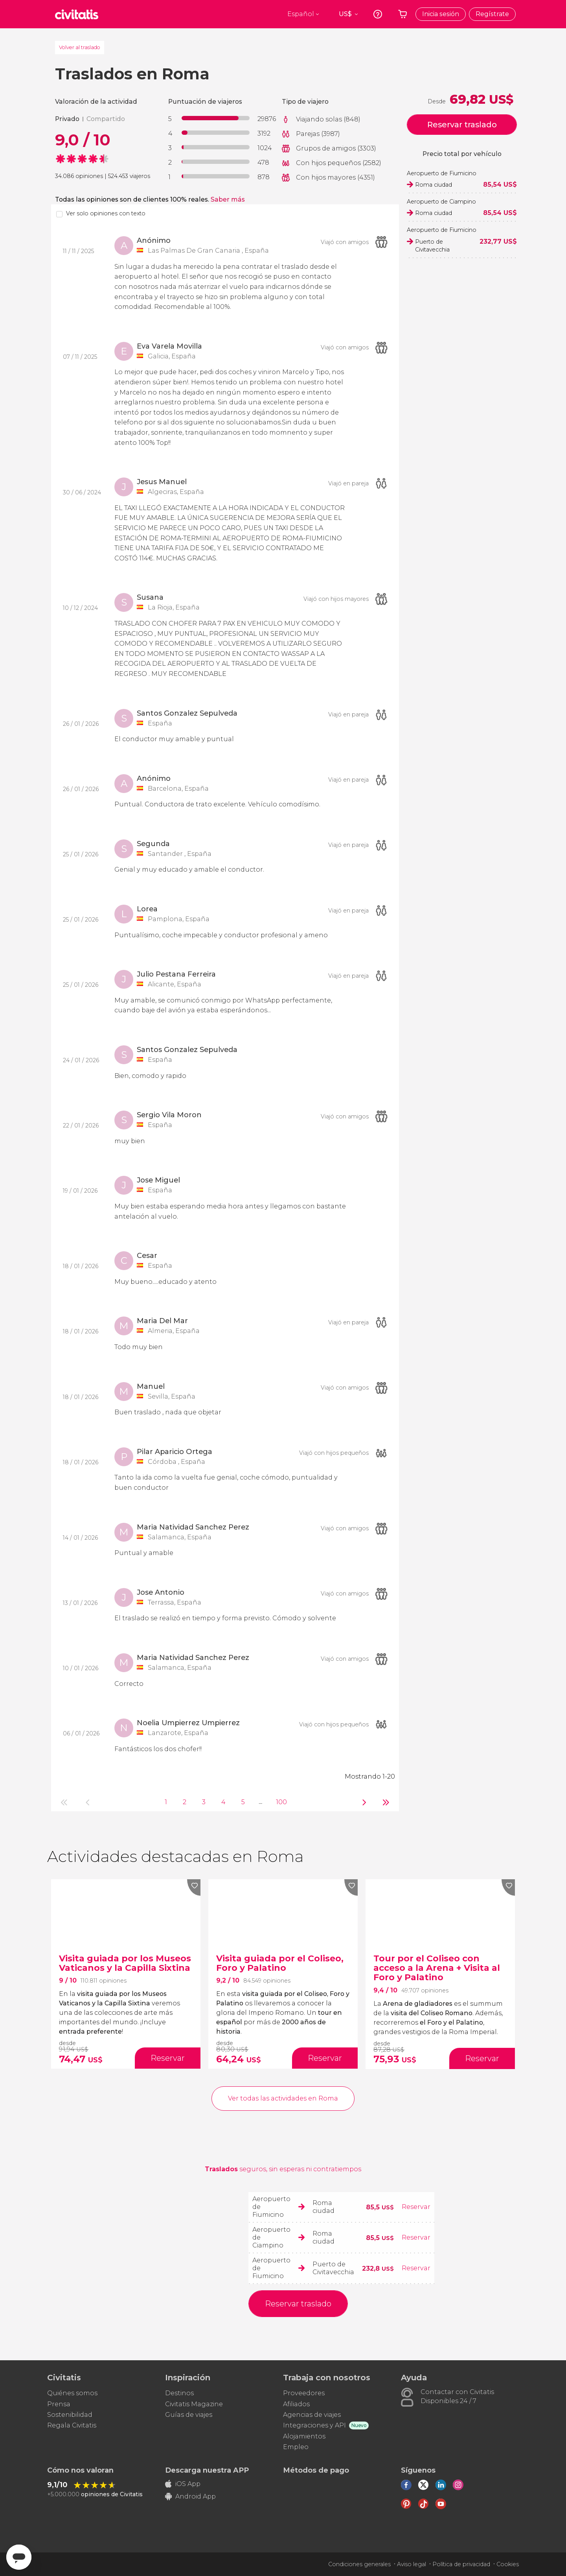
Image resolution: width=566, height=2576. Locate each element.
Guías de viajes (188, 2414)
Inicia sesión (440, 14)
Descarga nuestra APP (207, 2470)
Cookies (507, 2564)
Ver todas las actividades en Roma (283, 2098)
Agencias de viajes (312, 2414)
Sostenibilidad (69, 2414)
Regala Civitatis (71, 2425)
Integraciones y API (314, 2425)
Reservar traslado (462, 124)
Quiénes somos (72, 2393)
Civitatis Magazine (194, 2404)
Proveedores (304, 2393)
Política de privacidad (461, 2564)
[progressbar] (216, 118)
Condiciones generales (359, 2564)
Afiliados (296, 2404)
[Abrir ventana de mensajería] (18, 2557)
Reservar (416, 2207)
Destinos (179, 2393)
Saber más (228, 199)
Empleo (296, 2447)
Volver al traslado (79, 47)
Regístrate (492, 14)
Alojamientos (304, 2436)
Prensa (58, 2404)
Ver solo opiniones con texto (105, 213)
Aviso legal (411, 2564)
